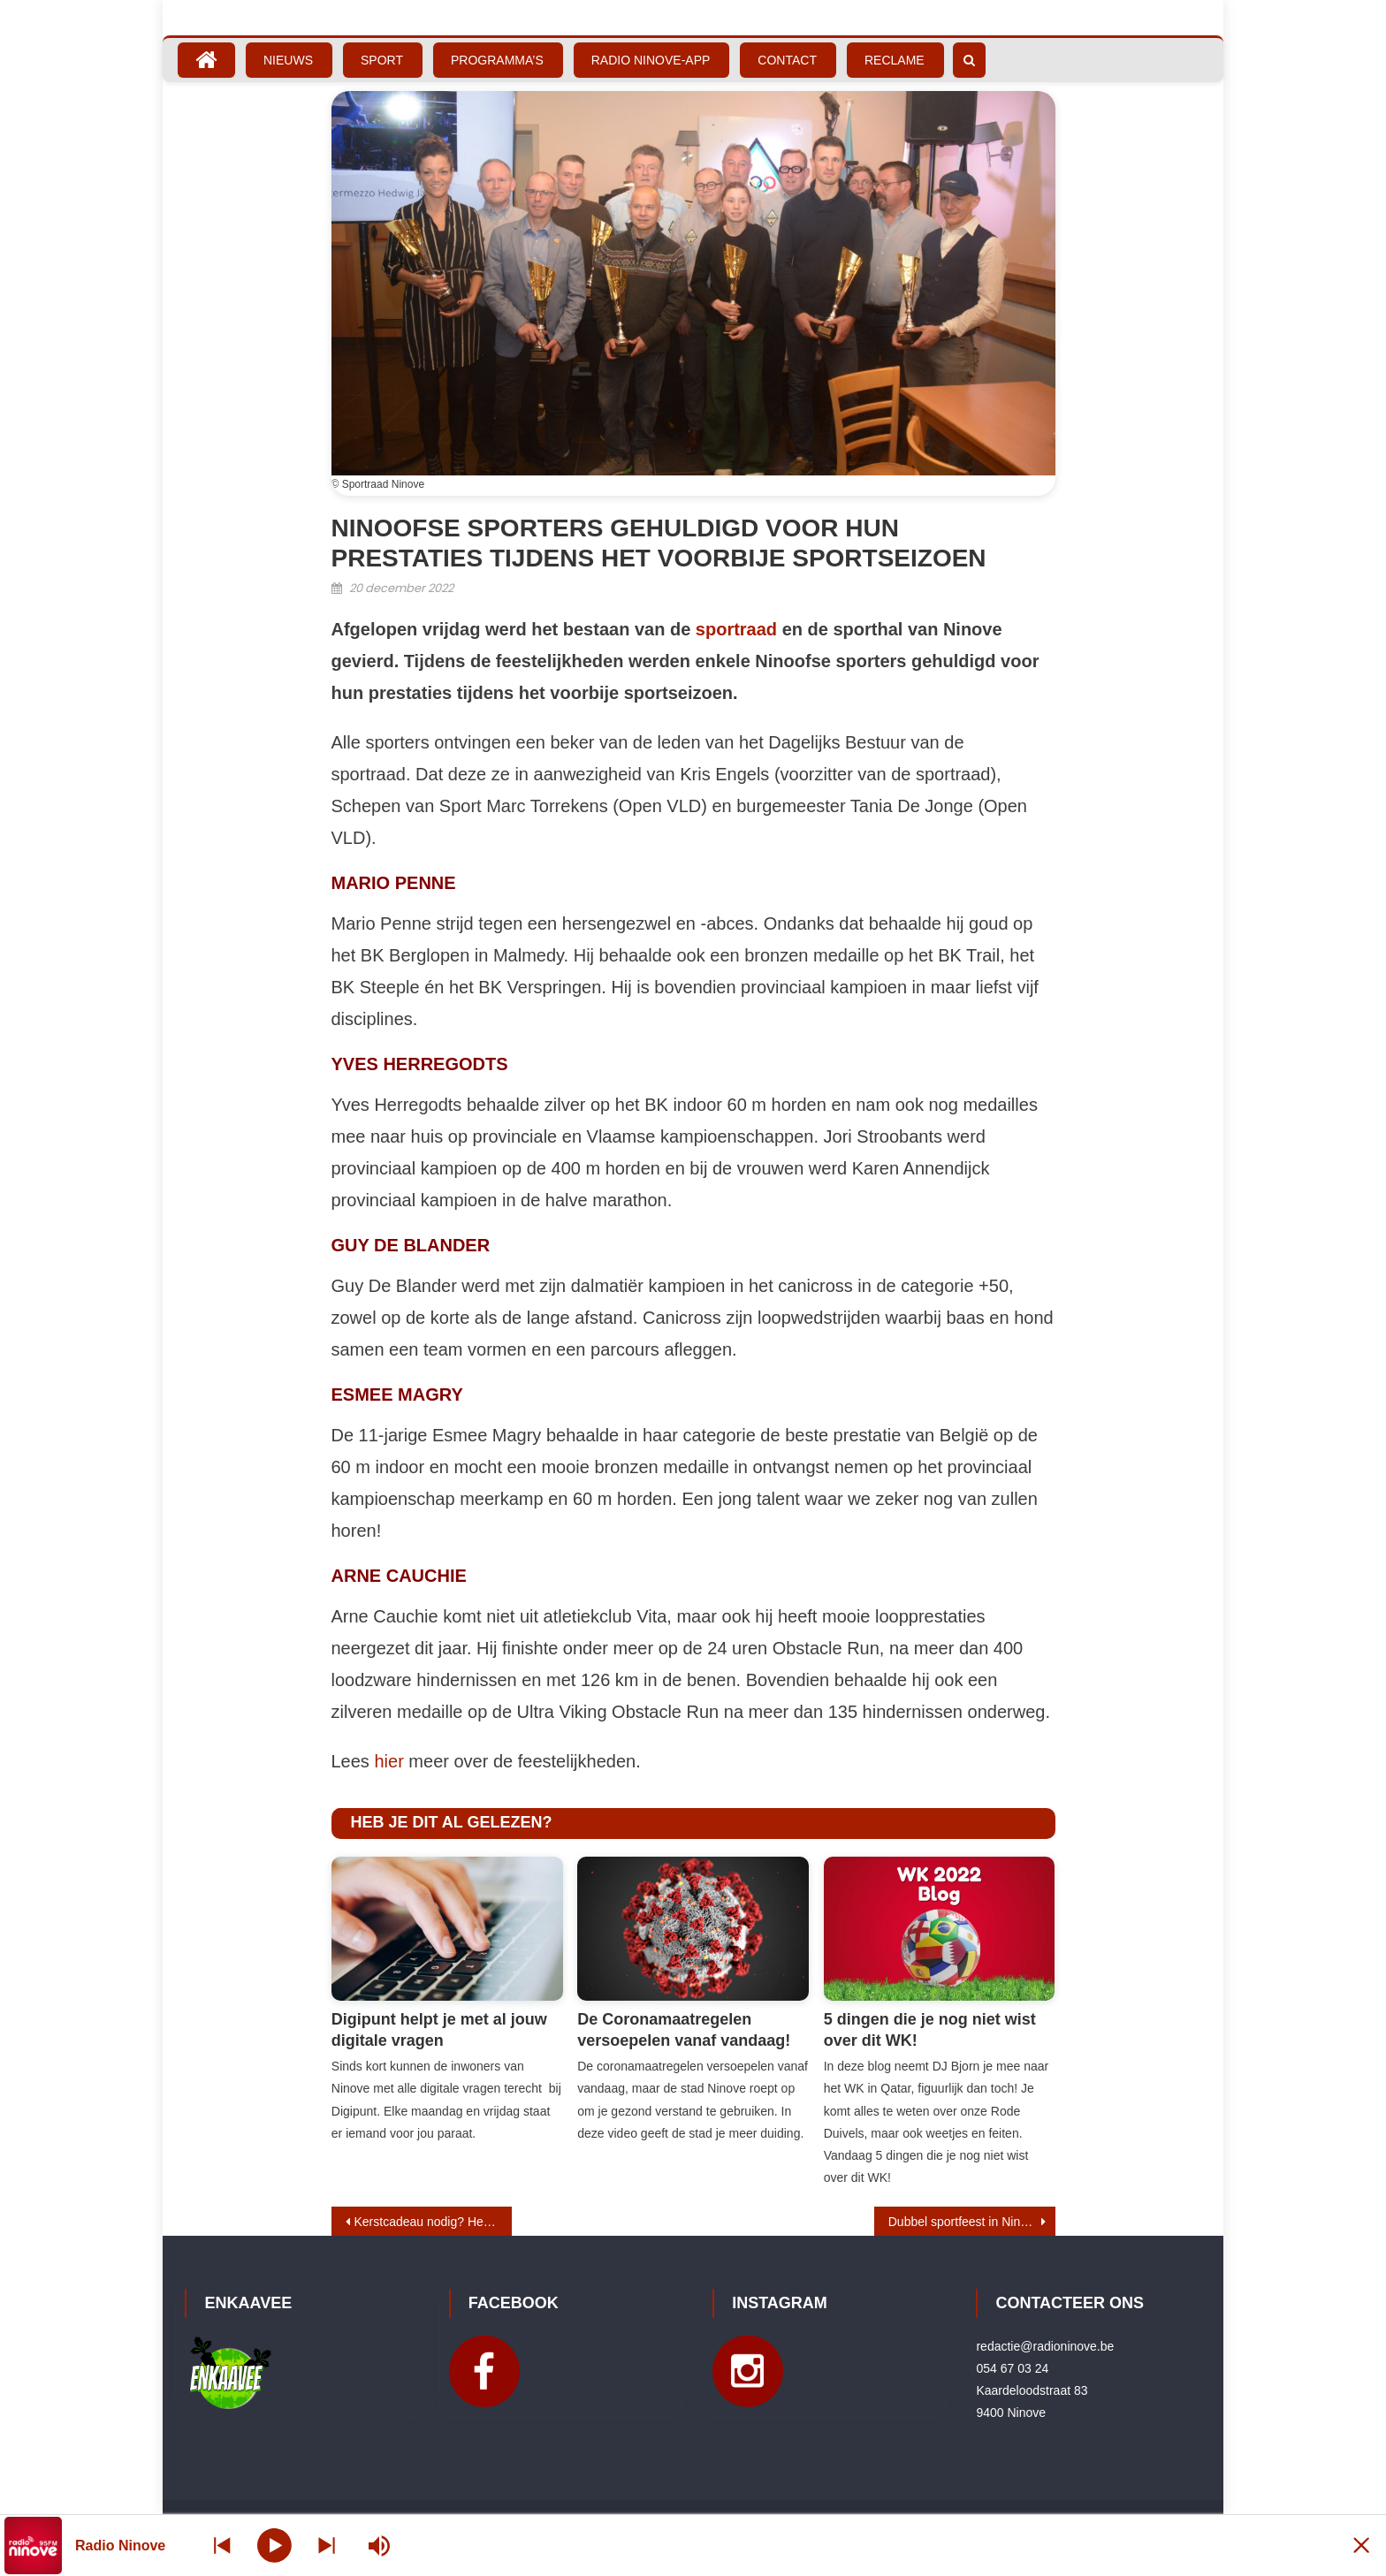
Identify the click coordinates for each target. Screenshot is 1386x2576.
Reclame (894, 60)
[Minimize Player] (1355, 2545)
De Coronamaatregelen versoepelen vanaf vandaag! (683, 2029)
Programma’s (497, 60)
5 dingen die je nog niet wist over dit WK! (930, 2029)
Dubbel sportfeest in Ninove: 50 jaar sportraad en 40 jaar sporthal (971, 2222)
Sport (382, 60)
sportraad (736, 629)
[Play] (276, 2545)
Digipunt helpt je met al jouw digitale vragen (439, 2029)
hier (388, 1761)
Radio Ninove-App (651, 60)
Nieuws (288, 60)
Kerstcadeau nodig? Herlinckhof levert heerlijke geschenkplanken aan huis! (433, 2222)
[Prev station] (329, 2545)
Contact (787, 60)
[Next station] (222, 2545)
